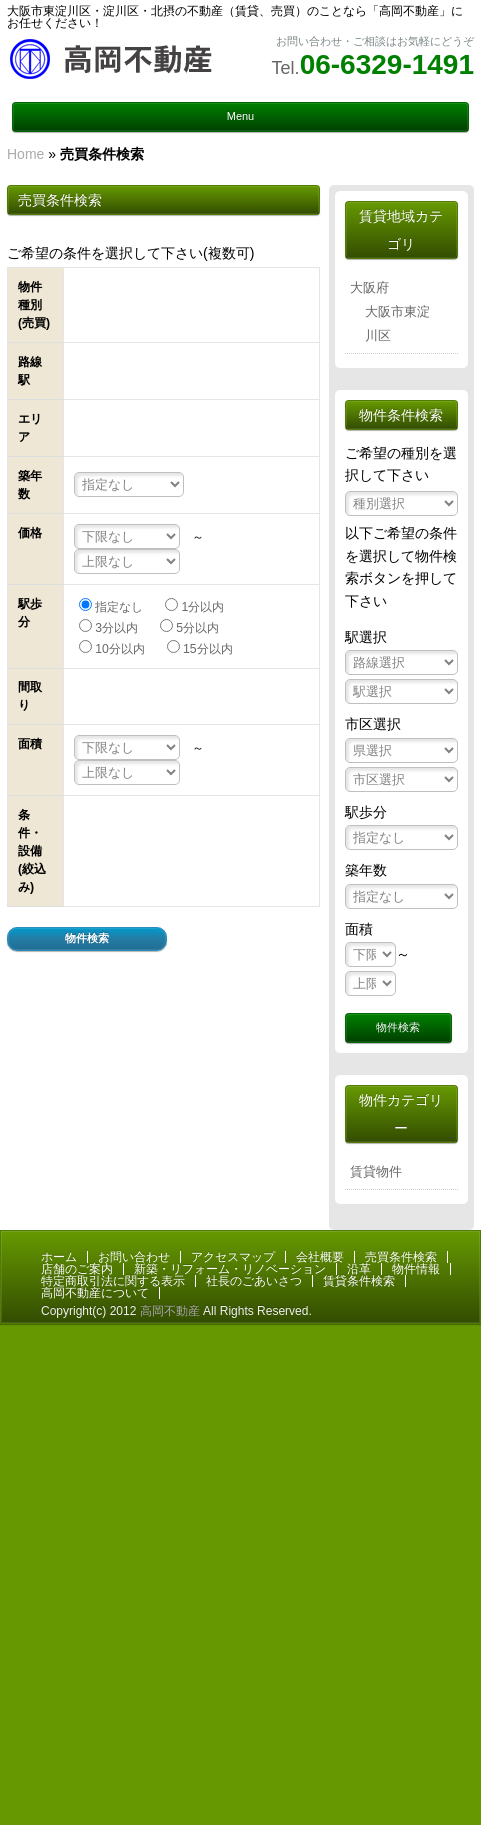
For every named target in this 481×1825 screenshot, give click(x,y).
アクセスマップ (233, 1257)
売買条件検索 (401, 1257)
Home (25, 154)
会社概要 (320, 1257)
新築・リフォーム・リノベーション (230, 1269)
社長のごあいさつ (254, 1281)
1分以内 (202, 607)
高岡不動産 (170, 1311)
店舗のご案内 (77, 1269)
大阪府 (369, 287)
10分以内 (120, 649)
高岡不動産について (95, 1293)
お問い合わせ (134, 1257)
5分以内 (197, 628)
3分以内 (116, 628)
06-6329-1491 (387, 64)
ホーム (59, 1257)
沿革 (359, 1269)
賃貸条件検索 (359, 1281)
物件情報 (416, 1269)
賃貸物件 (376, 1171)
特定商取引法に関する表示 (113, 1281)
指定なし (119, 607)
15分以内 (208, 649)
